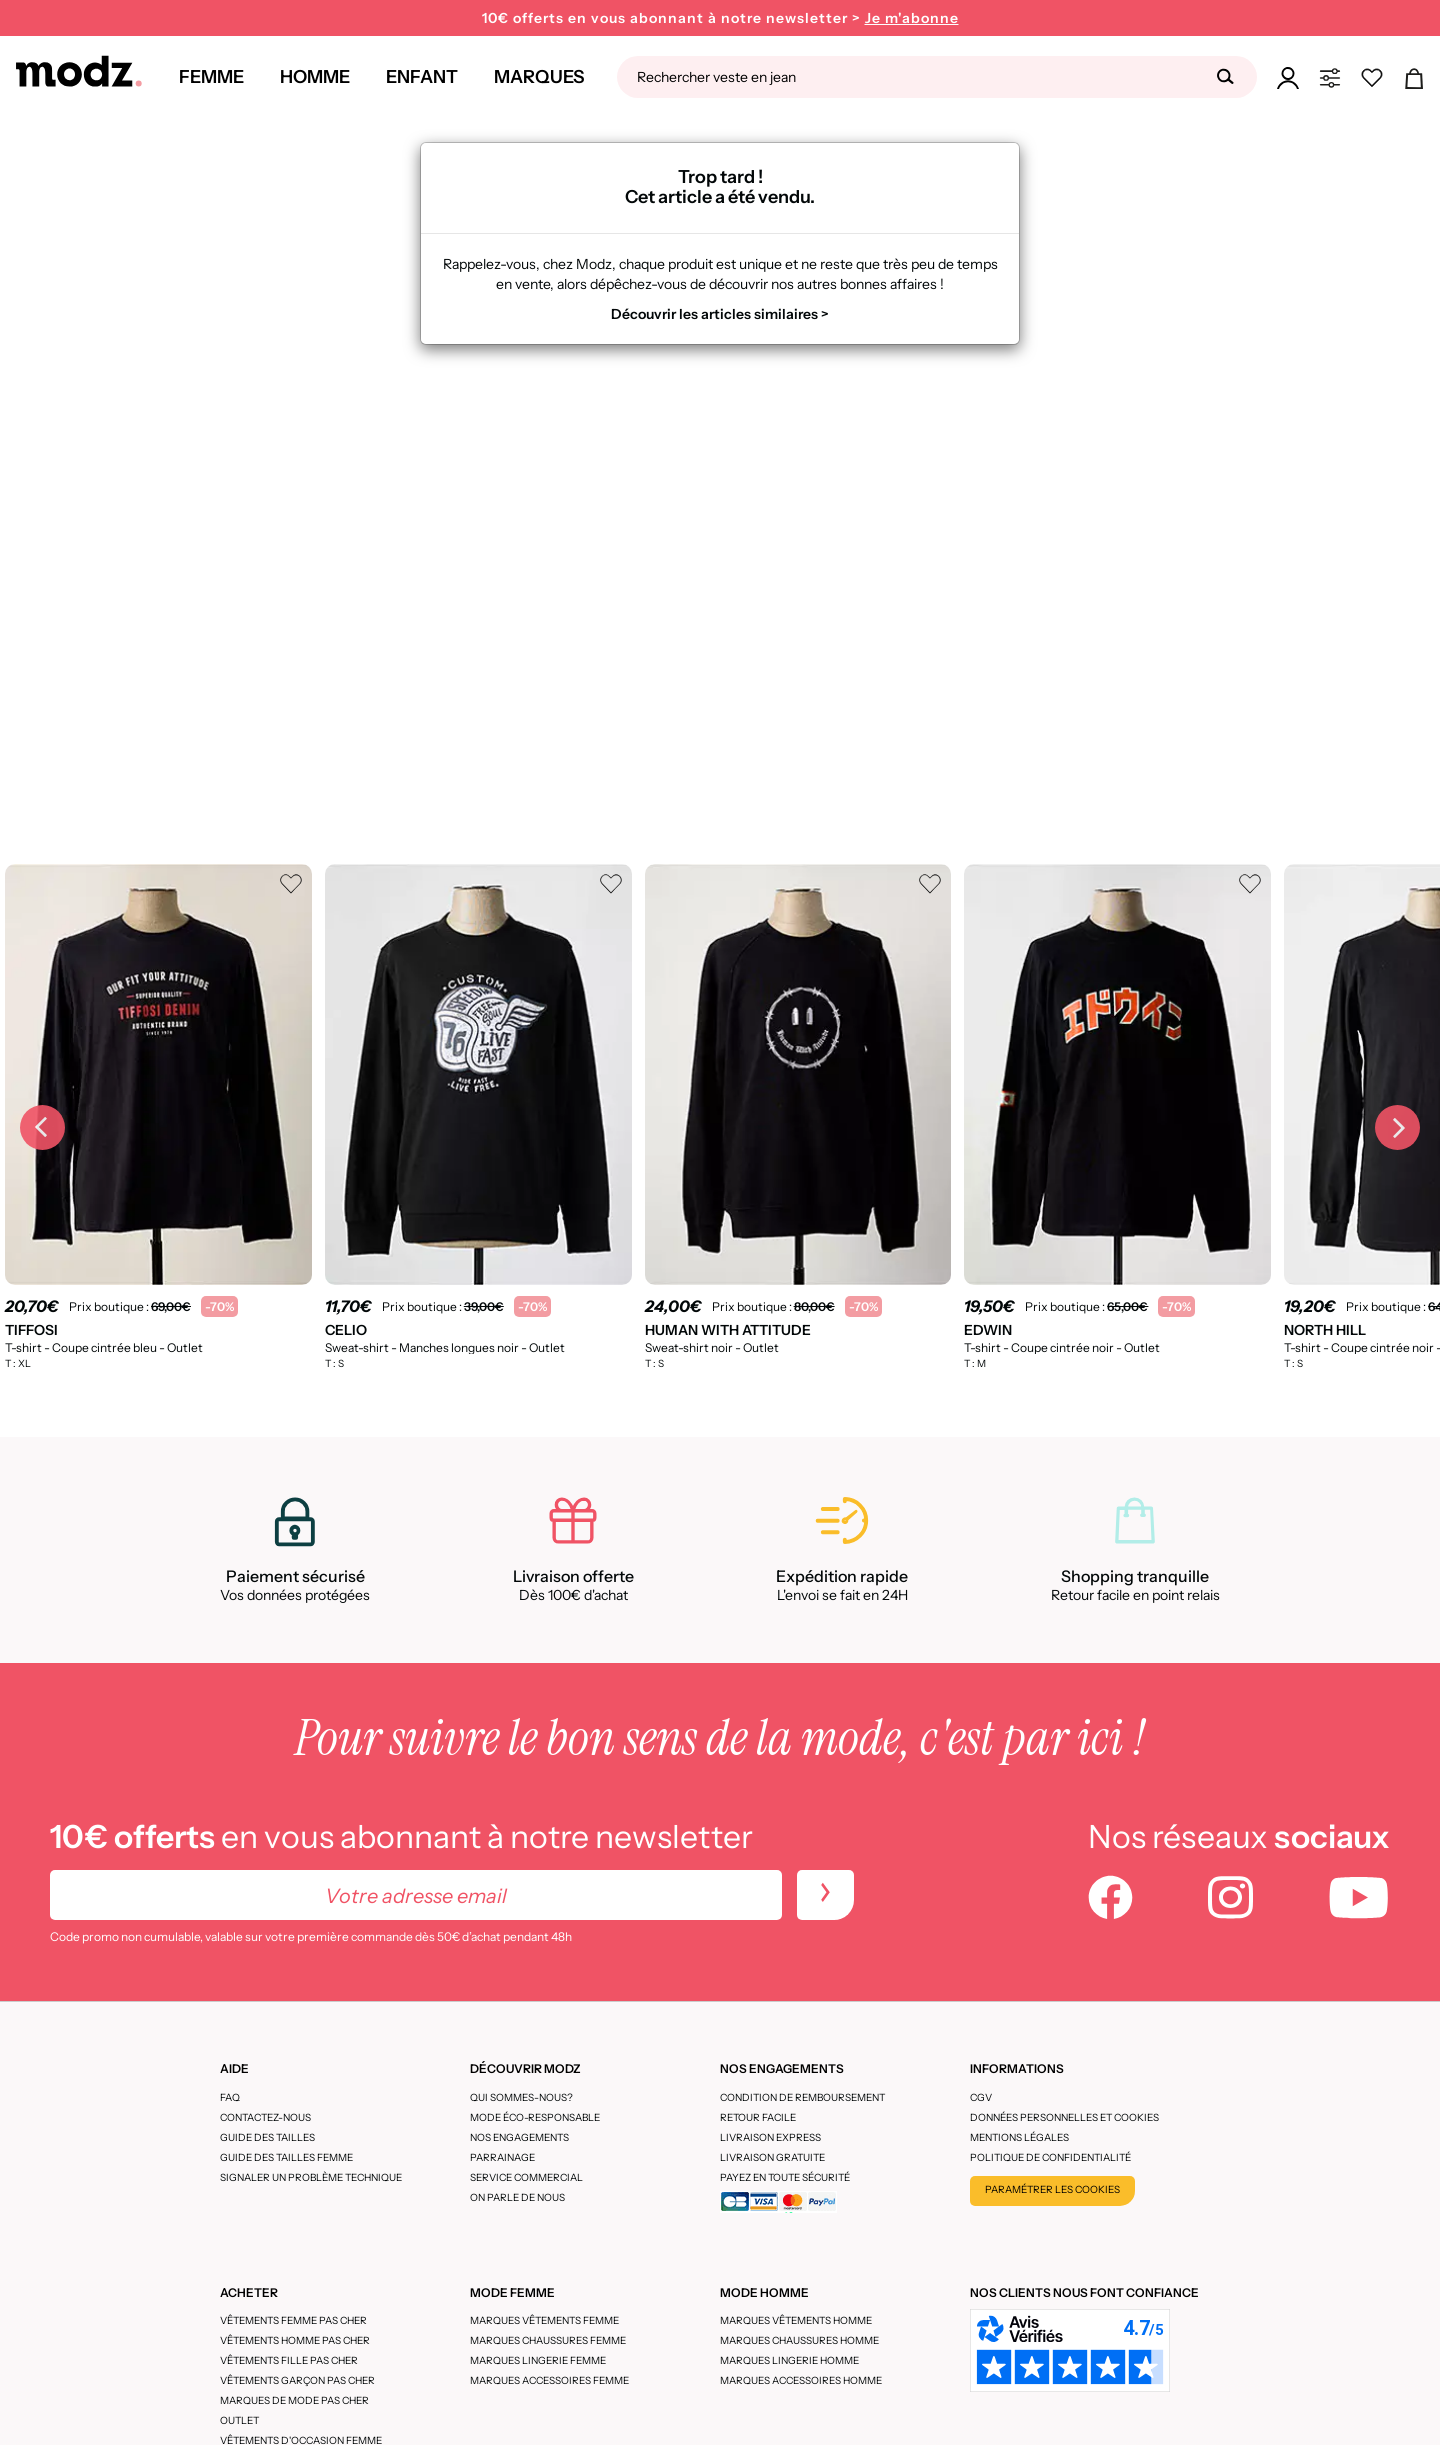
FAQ (230, 2097)
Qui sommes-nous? (521, 2097)
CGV (981, 2097)
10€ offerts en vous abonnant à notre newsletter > (720, 18)
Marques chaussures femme (548, 2340)
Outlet (239, 2420)
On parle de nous (517, 2197)
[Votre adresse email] (416, 1895)
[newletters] (825, 1895)
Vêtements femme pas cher (293, 2320)
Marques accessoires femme (549, 2380)
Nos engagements (519, 2137)
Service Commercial (526, 2177)
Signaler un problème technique (311, 2177)
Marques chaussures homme (799, 2340)
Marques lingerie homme (789, 2360)
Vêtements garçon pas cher (297, 2380)
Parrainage (502, 2157)
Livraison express (770, 2137)
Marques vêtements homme (796, 2320)
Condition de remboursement (802, 2097)
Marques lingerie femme (538, 2360)
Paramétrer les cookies (1052, 2189)
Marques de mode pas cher (294, 2400)
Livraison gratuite (772, 2157)
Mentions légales (1019, 2137)
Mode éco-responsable (535, 2117)
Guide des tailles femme (286, 2157)
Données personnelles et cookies (1064, 2117)
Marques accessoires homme (801, 2380)
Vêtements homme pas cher (295, 2340)
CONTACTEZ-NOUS (265, 2117)
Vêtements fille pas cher (289, 2360)
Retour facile (758, 2117)
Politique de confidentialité (1050, 2157)
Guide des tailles (267, 2137)
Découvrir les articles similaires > (720, 314)
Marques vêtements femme (544, 2320)
